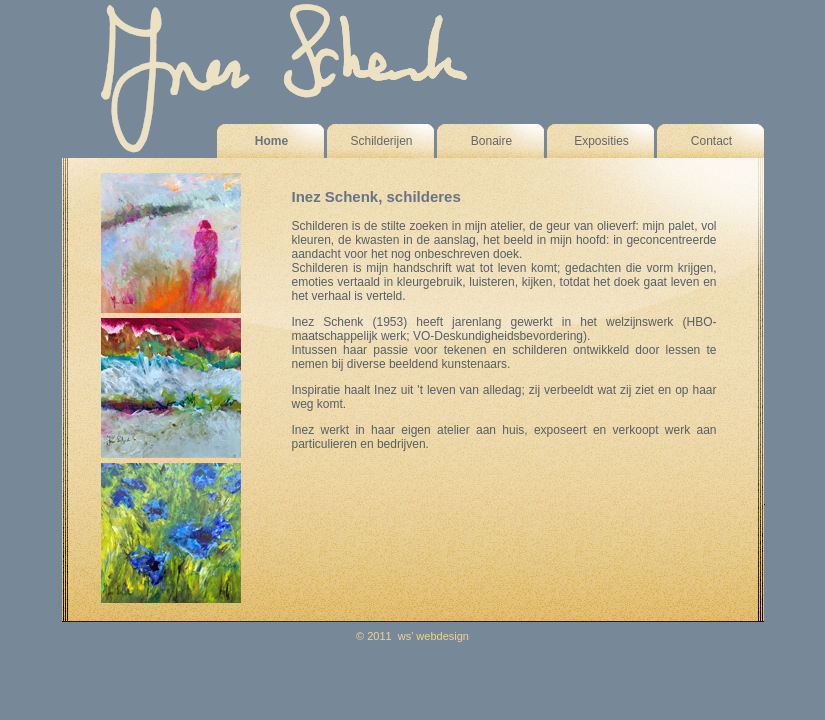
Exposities (601, 141)
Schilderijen (381, 141)
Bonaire (491, 141)
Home (271, 141)
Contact (711, 141)
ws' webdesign (433, 636)
